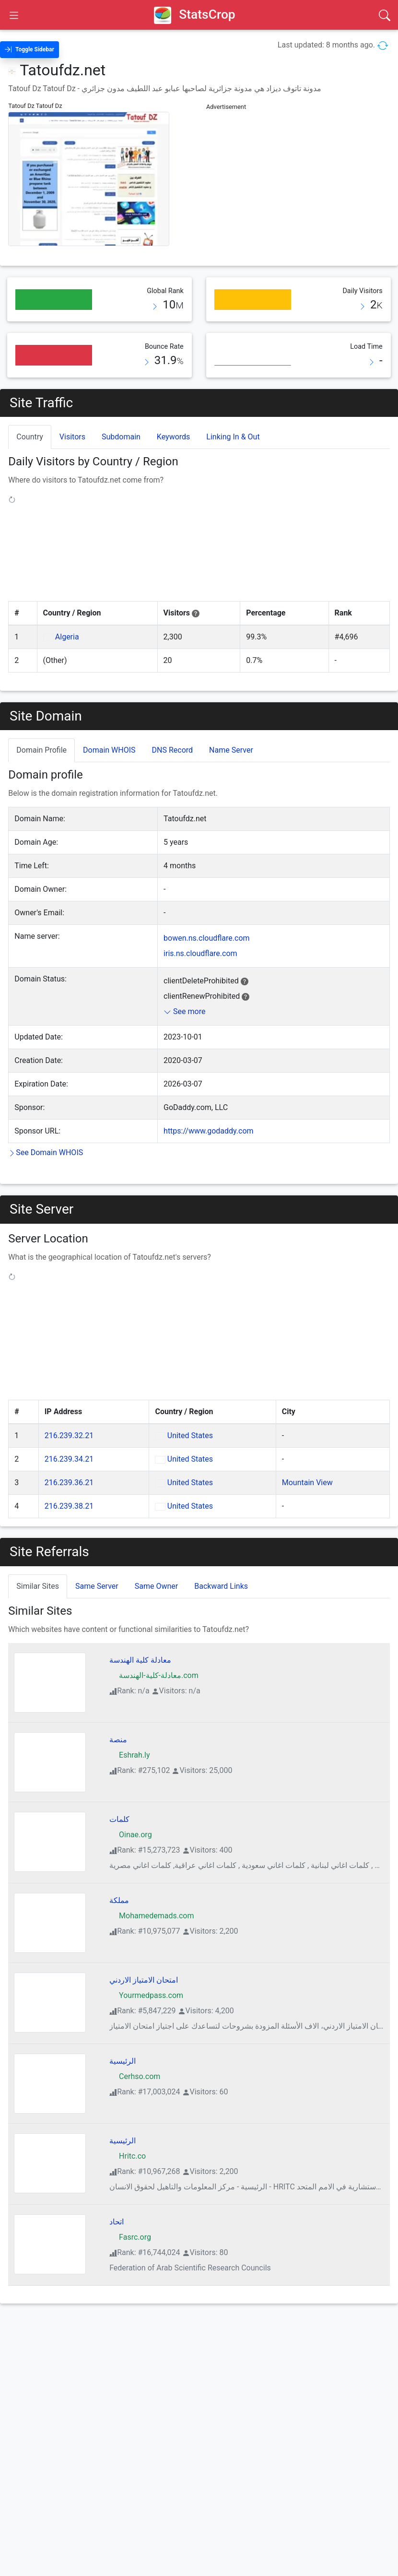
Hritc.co (127, 2134)
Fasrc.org (130, 2215)
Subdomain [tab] (121, 436)
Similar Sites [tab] (37, 1564)
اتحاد (116, 2200)
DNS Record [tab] (172, 750)
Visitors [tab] (72, 436)
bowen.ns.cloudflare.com (207, 938)
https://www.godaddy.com (209, 1130)
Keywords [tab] (173, 436)
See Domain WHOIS (45, 1152)
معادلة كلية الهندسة (140, 1638)
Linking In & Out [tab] (232, 436)
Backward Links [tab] (221, 1564)
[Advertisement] (298, 181)
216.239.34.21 (69, 1437)
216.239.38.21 (69, 1484)
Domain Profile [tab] (41, 750)
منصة (118, 1718)
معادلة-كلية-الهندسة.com (154, 1653)
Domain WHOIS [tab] (109, 750)
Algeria (67, 636)
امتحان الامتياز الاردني (143, 1958)
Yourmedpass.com (146, 1973)
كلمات (119, 1797)
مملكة (119, 1878)
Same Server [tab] (96, 1564)
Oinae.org (130, 1813)
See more (184, 1011)
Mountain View (307, 1460)
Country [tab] (29, 436)
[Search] (384, 15)
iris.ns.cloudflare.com (200, 953)
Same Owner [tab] (156, 1564)
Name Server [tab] (231, 750)
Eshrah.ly (129, 1733)
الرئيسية (122, 2039)
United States (190, 1413)
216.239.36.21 (69, 1460)
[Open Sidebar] (14, 15)
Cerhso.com (134, 2054)
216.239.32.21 (69, 1413)
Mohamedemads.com (151, 1894)
